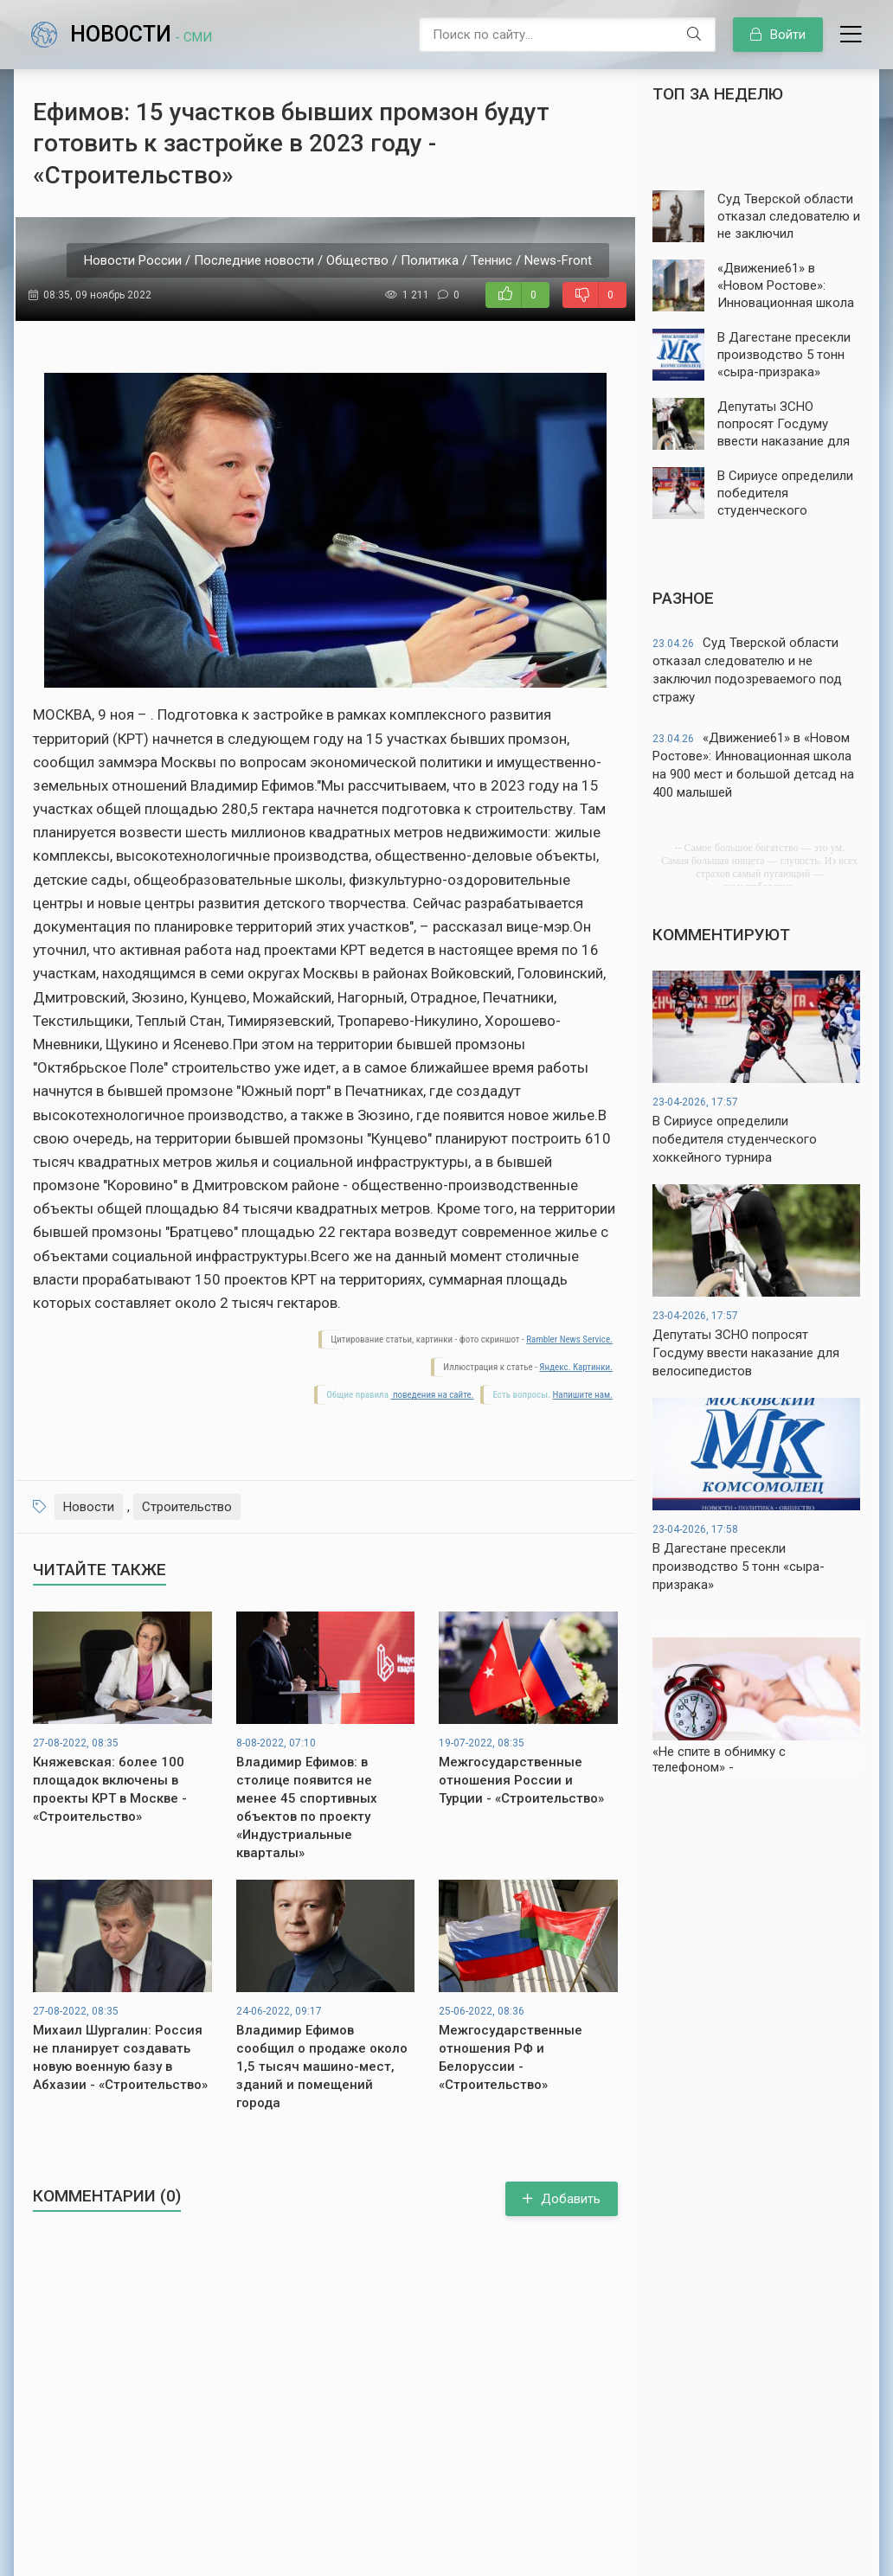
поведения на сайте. (431, 1394)
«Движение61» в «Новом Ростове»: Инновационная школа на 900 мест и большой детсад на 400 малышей (753, 765)
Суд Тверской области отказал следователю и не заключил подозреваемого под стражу (747, 670)
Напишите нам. (583, 1394)
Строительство (187, 1507)
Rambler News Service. (569, 1339)
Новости (141, 34)
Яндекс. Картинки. (576, 1367)
